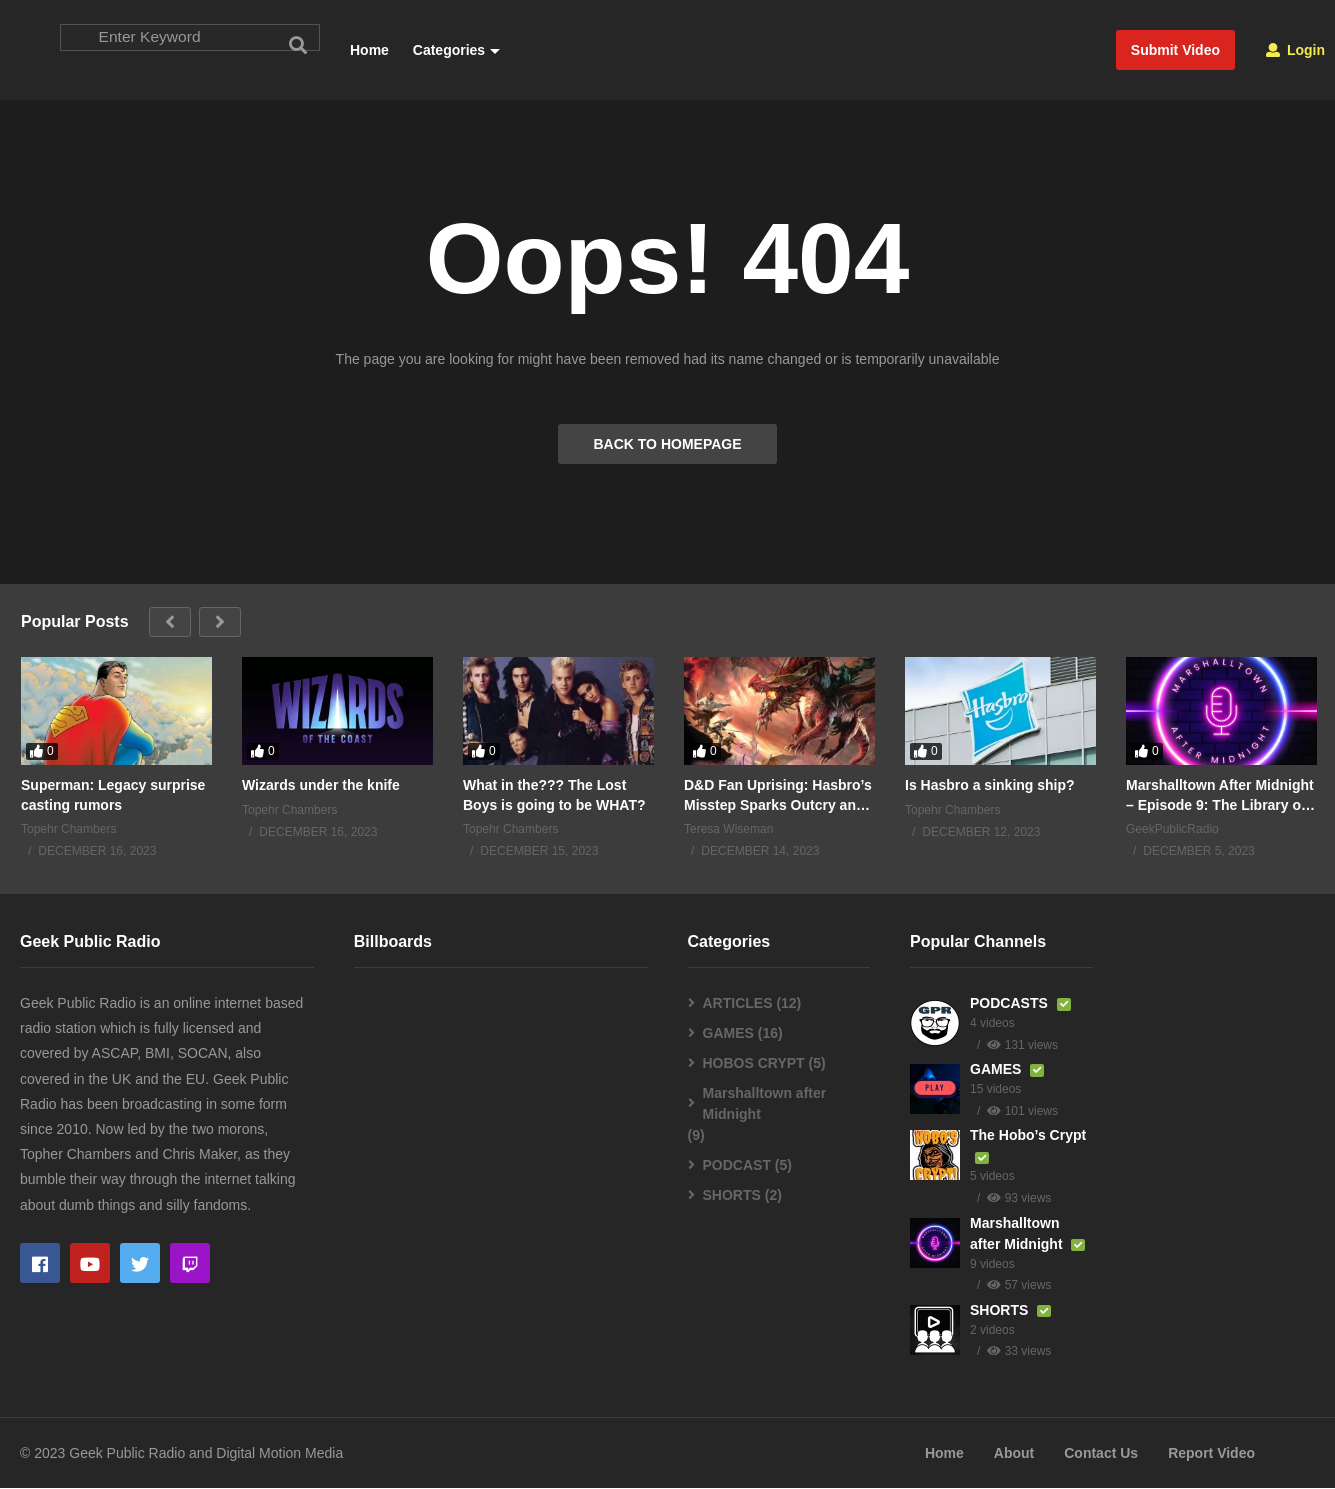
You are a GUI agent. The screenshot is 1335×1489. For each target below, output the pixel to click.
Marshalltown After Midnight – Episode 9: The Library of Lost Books (1220, 796)
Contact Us (1101, 1453)
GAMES (728, 1034)
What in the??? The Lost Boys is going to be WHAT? (554, 796)
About (1014, 1453)
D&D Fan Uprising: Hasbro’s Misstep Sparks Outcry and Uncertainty (778, 796)
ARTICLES (738, 1004)
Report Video (1211, 1453)
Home (369, 50)
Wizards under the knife (321, 786)
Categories (454, 50)
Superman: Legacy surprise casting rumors (113, 796)
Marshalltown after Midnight (765, 1104)
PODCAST (737, 1166)
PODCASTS (1011, 1004)
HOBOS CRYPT (754, 1064)
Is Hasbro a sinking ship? (990, 786)
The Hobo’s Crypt (1028, 1136)
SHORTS (732, 1196)
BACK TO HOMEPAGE (667, 445)
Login (1295, 50)
